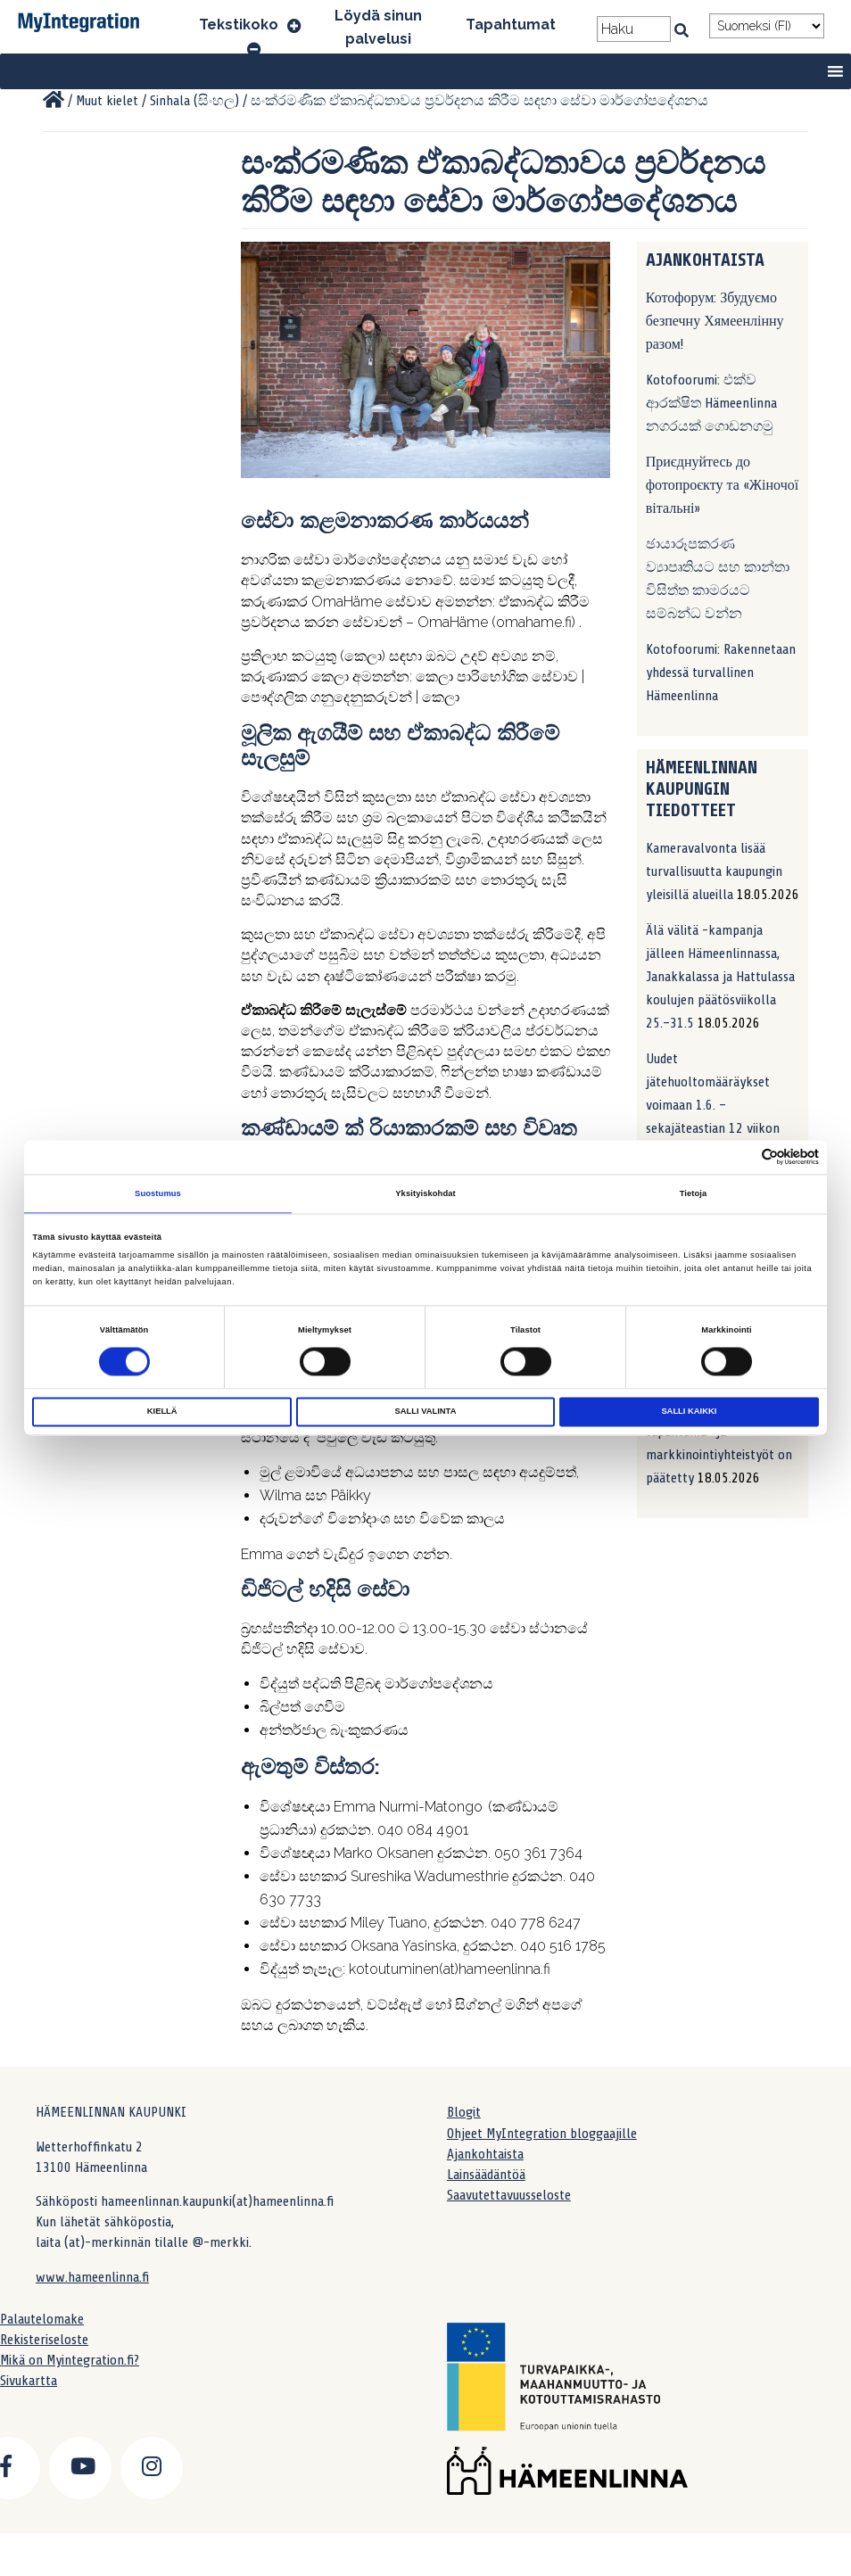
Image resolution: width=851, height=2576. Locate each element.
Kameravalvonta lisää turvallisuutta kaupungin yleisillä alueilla (714, 871)
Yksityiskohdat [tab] (425, 1193)
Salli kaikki (688, 1412)
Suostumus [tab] (158, 1193)
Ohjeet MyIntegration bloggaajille (542, 2134)
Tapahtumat (511, 24)
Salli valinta (426, 1412)
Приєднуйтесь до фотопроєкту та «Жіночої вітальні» (722, 485)
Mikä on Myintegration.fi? (69, 2360)
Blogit (464, 2112)
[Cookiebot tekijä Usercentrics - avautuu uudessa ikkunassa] (741, 1157)
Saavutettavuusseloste (509, 2195)
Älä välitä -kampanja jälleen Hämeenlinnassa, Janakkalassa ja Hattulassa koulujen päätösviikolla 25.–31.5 (720, 976)
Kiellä (162, 1412)
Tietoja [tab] (693, 1193)
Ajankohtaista (485, 2154)
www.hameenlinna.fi (92, 2277)
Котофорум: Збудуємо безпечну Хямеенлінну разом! (715, 321)
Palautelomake (42, 2319)
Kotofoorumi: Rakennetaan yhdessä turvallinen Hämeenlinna (721, 672)
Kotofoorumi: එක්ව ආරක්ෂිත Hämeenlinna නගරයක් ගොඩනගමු (711, 403)
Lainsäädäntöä (486, 2175)
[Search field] (634, 29)
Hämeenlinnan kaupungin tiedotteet (701, 789)
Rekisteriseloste (44, 2340)
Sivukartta (28, 2381)
